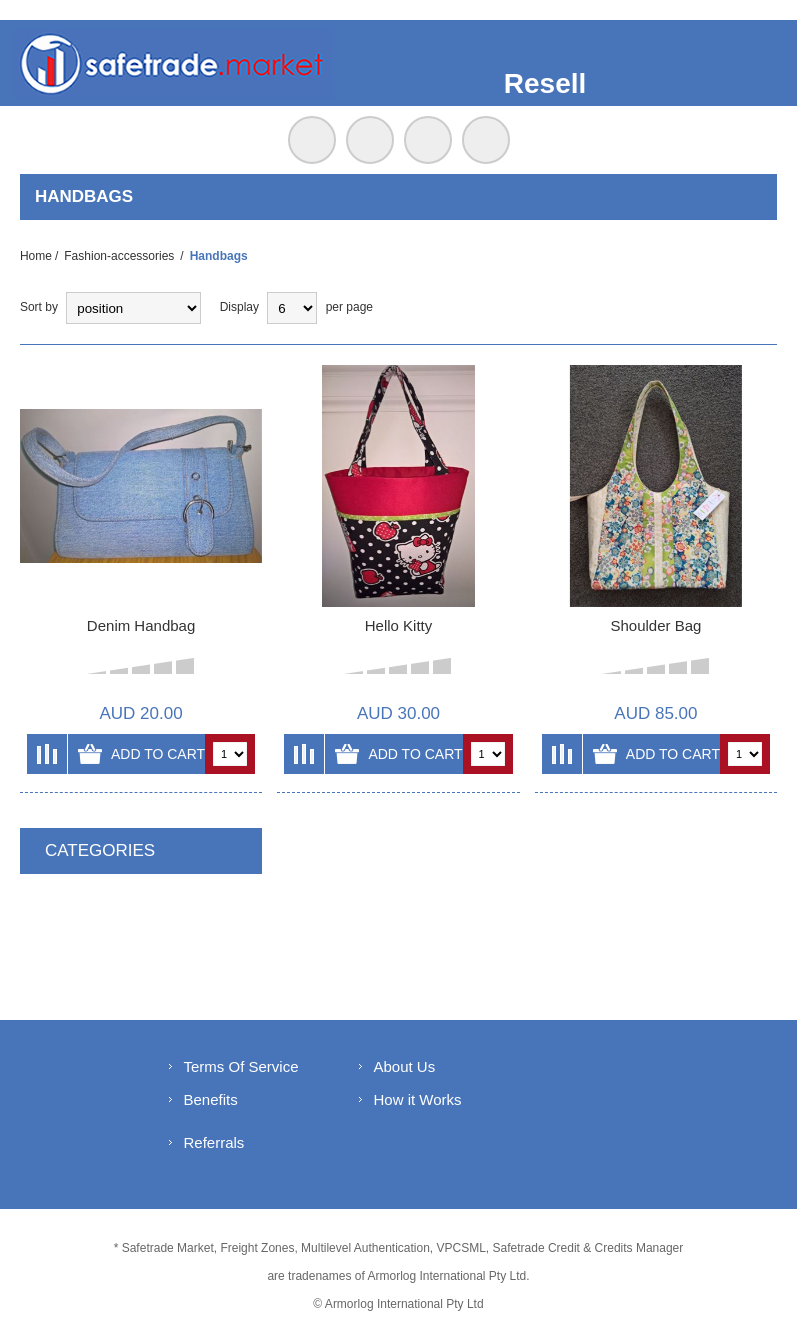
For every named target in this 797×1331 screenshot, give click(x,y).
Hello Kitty (399, 625)
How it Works (418, 1099)
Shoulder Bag (655, 625)
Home (36, 256)
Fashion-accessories (119, 256)
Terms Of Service (241, 1066)
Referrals (214, 1142)
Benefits (211, 1099)
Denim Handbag (141, 625)
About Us (405, 1066)
